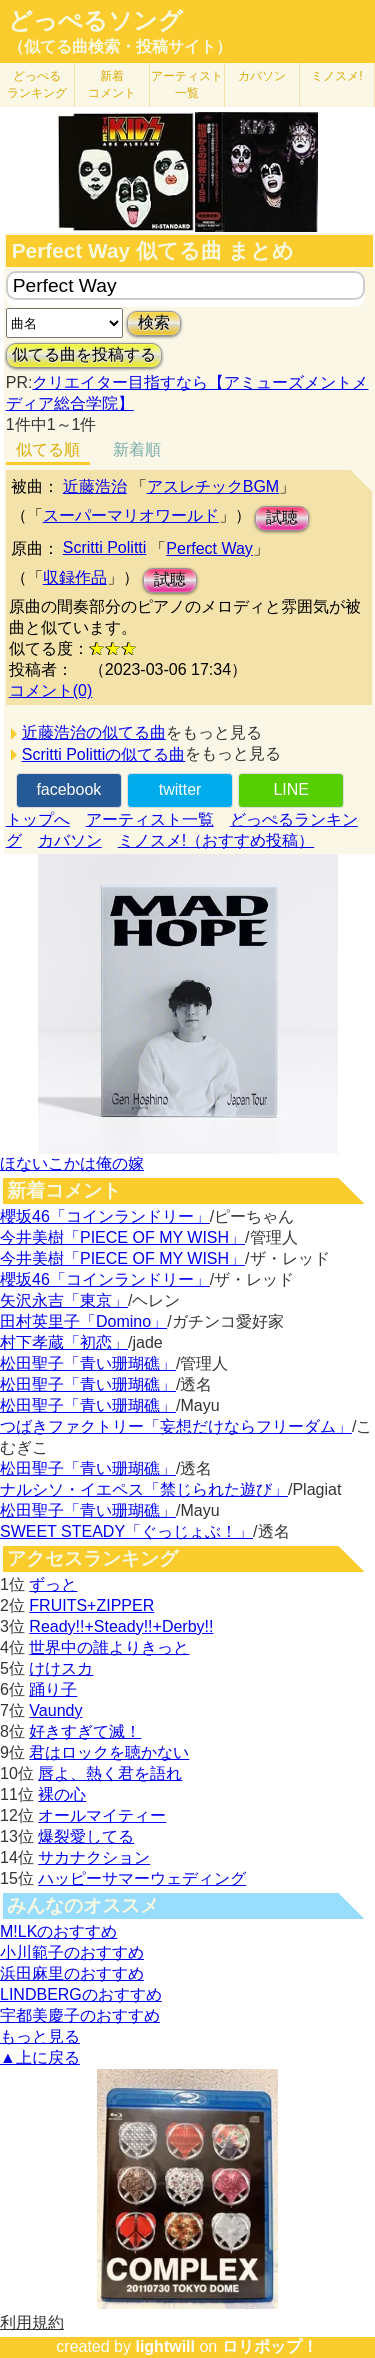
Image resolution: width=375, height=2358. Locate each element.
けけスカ (61, 1668)
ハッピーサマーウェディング (142, 1878)
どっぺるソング (95, 21)
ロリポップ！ (270, 2346)
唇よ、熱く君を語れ (110, 1773)
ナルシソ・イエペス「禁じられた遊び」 (144, 1489)
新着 (112, 84)
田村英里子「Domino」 (83, 1321)
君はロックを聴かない (109, 1752)
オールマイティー (102, 1815)
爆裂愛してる (86, 1836)
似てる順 (48, 449)
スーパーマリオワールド (131, 515)
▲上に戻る (40, 2057)
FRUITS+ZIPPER (91, 1605)
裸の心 (62, 1794)
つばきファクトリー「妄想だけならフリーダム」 (176, 1426)
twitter (180, 789)
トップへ (38, 819)
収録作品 (75, 577)
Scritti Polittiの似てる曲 (104, 754)
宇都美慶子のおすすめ (80, 2015)
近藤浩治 (95, 486)
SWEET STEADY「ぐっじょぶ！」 (126, 1531)
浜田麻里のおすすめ (72, 1973)
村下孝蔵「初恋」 (64, 1342)
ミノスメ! (336, 76)
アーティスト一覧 (150, 819)
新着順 (137, 449)
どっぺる (37, 84)
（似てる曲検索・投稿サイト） (120, 46)
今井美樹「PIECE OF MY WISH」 (122, 1237)
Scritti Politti (105, 547)
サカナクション (94, 1857)
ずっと (53, 1584)
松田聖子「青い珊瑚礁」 (88, 1363)
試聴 (282, 517)
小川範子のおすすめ (72, 1952)
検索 (154, 322)
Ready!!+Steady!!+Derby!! (121, 1626)
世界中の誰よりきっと (109, 1647)
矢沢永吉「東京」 (64, 1300)
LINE (291, 789)
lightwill (165, 2346)
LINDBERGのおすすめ (81, 1994)
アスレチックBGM (213, 486)
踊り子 (53, 1689)
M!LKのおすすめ (58, 1931)
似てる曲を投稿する (84, 354)
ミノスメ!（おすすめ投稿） (216, 840)
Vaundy (55, 1710)
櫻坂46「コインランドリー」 (105, 1216)
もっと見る (40, 2036)
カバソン (262, 76)
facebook (68, 789)
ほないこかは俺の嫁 (72, 1163)
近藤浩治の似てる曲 (94, 732)
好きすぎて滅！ (85, 1731)
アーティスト (187, 84)
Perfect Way (209, 548)
